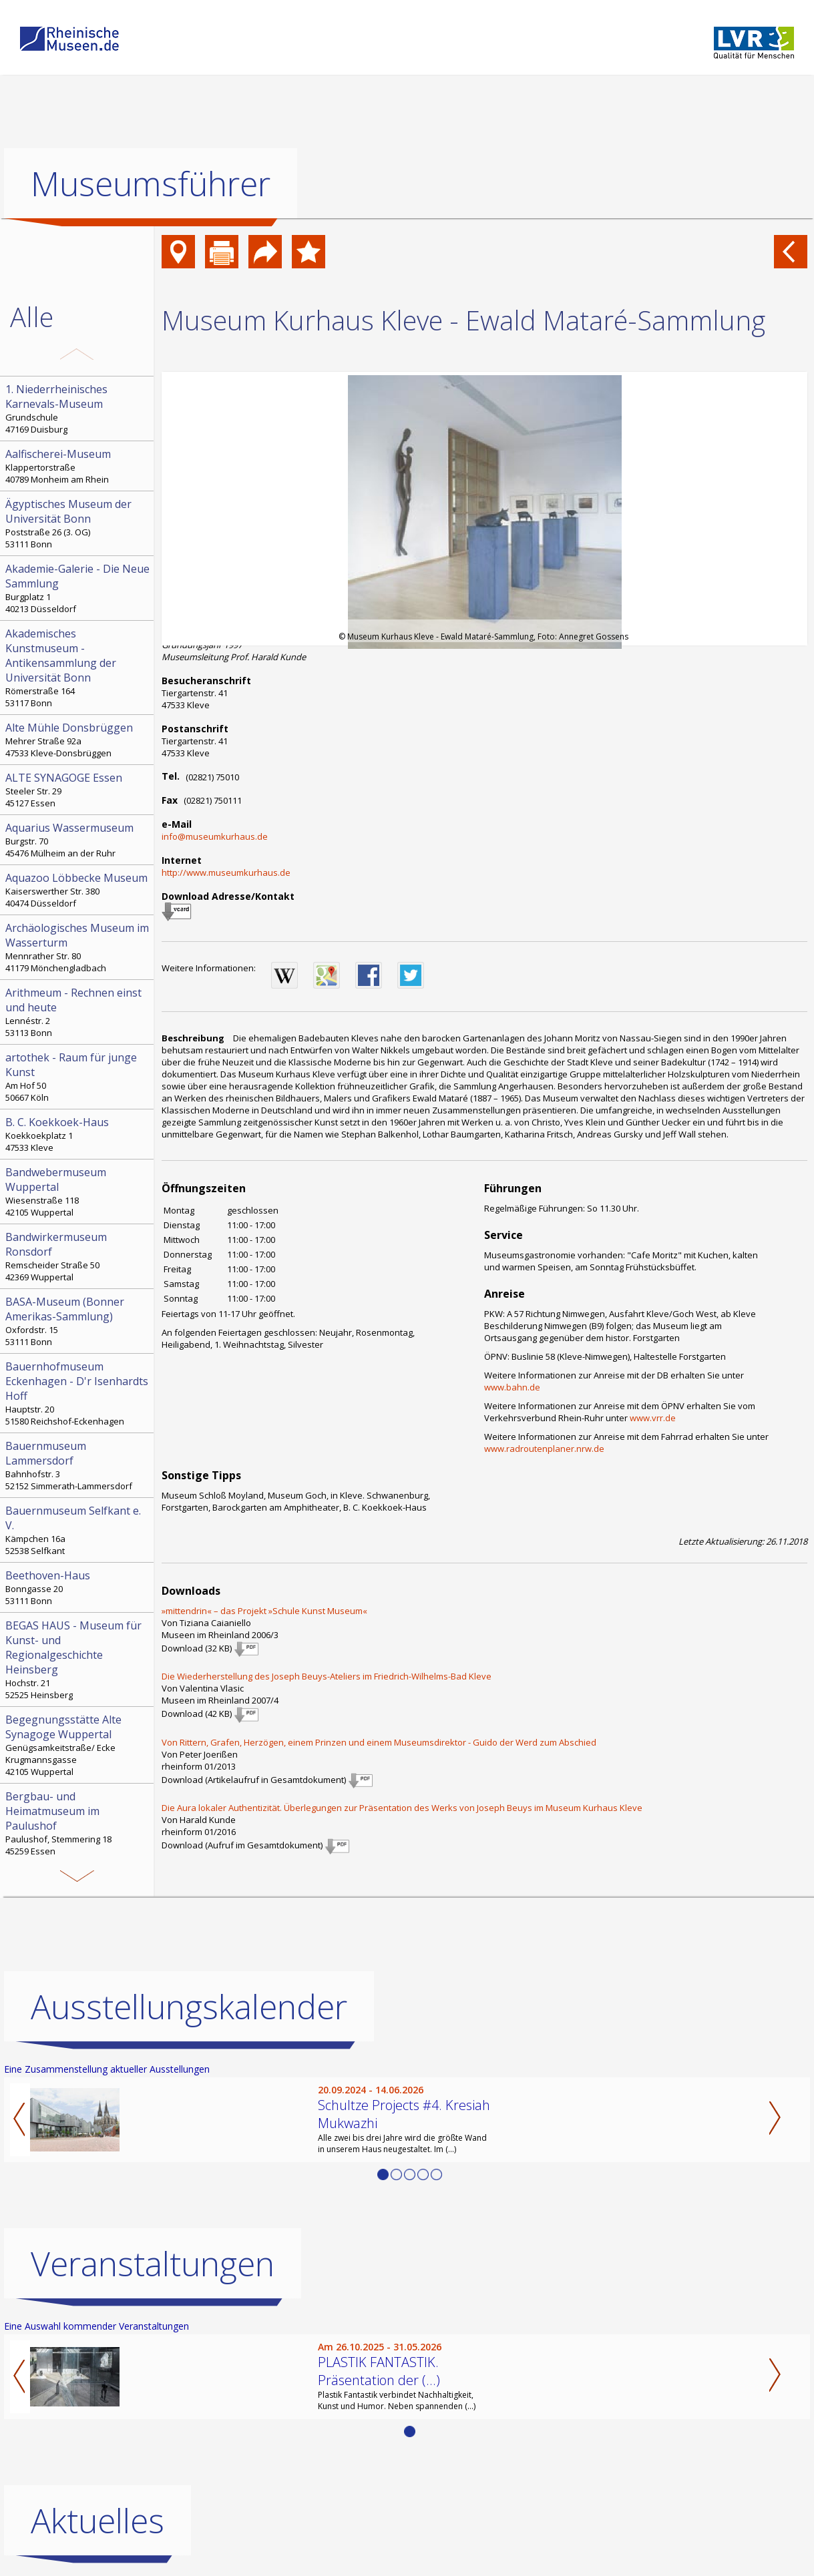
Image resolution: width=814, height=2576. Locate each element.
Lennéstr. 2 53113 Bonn (78, 1012)
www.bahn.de (512, 1387)
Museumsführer (150, 183)
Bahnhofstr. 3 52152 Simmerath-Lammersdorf (78, 1465)
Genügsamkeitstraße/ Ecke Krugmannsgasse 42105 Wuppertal (78, 1745)
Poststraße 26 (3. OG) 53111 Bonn (78, 523)
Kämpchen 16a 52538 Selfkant (78, 1530)
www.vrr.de (653, 1418)
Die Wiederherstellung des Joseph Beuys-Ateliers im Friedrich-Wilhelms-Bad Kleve (326, 1676)
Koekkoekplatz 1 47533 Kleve (78, 1134)
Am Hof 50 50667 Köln (78, 1076)
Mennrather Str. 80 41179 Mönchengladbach (78, 947)
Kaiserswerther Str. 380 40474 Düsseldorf (78, 889)
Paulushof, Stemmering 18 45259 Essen (78, 1823)
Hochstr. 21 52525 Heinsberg (78, 1659)
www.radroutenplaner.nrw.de (544, 1449)
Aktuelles (97, 2520)
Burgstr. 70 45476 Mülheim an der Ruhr (78, 839)
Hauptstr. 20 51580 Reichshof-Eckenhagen (78, 1393)
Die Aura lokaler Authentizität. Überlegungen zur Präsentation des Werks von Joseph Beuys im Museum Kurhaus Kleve (402, 1808)
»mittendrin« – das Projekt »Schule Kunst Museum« (264, 1611)
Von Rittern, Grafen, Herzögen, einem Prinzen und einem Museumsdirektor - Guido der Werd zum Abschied (379, 1742)
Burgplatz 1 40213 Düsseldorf (78, 588)
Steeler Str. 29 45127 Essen (78, 789)
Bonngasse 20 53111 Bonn (78, 1587)
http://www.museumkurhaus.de (226, 872)
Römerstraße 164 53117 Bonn (78, 667)
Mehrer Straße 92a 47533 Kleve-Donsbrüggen (78, 739)
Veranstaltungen (152, 2263)
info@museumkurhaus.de (215, 836)
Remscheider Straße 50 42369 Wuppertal (78, 1256)
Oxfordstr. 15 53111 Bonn (78, 1321)
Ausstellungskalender (189, 2006)
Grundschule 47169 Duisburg (78, 408)
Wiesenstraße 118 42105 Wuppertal (78, 1191)
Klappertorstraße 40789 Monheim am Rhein (78, 466)
